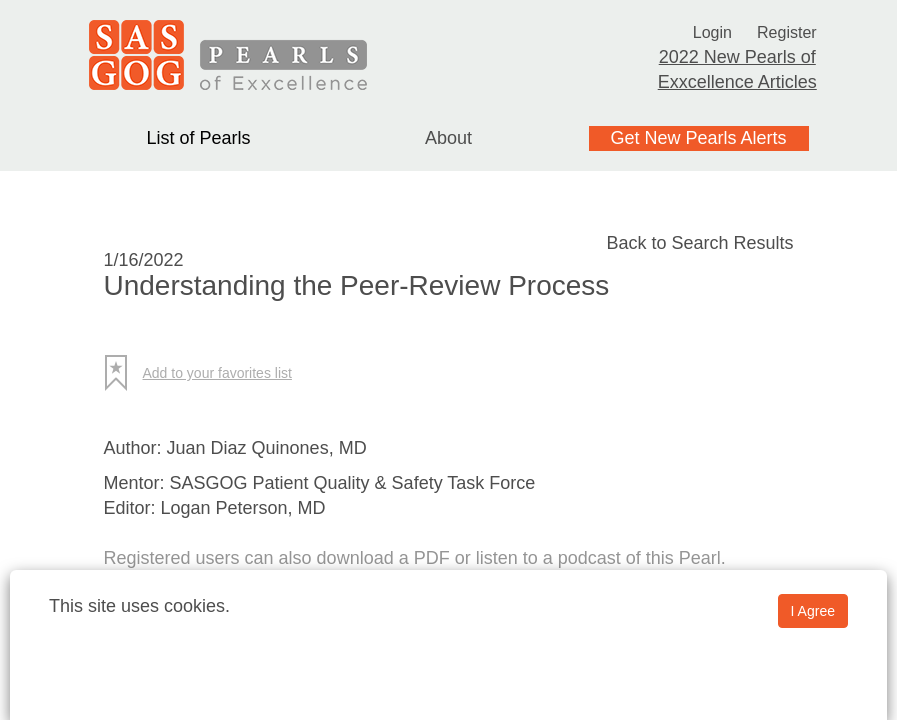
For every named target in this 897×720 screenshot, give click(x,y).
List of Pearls (198, 138)
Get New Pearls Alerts (698, 138)
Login (709, 32)
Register (789, 32)
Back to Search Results (699, 243)
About (448, 138)
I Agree (813, 611)
